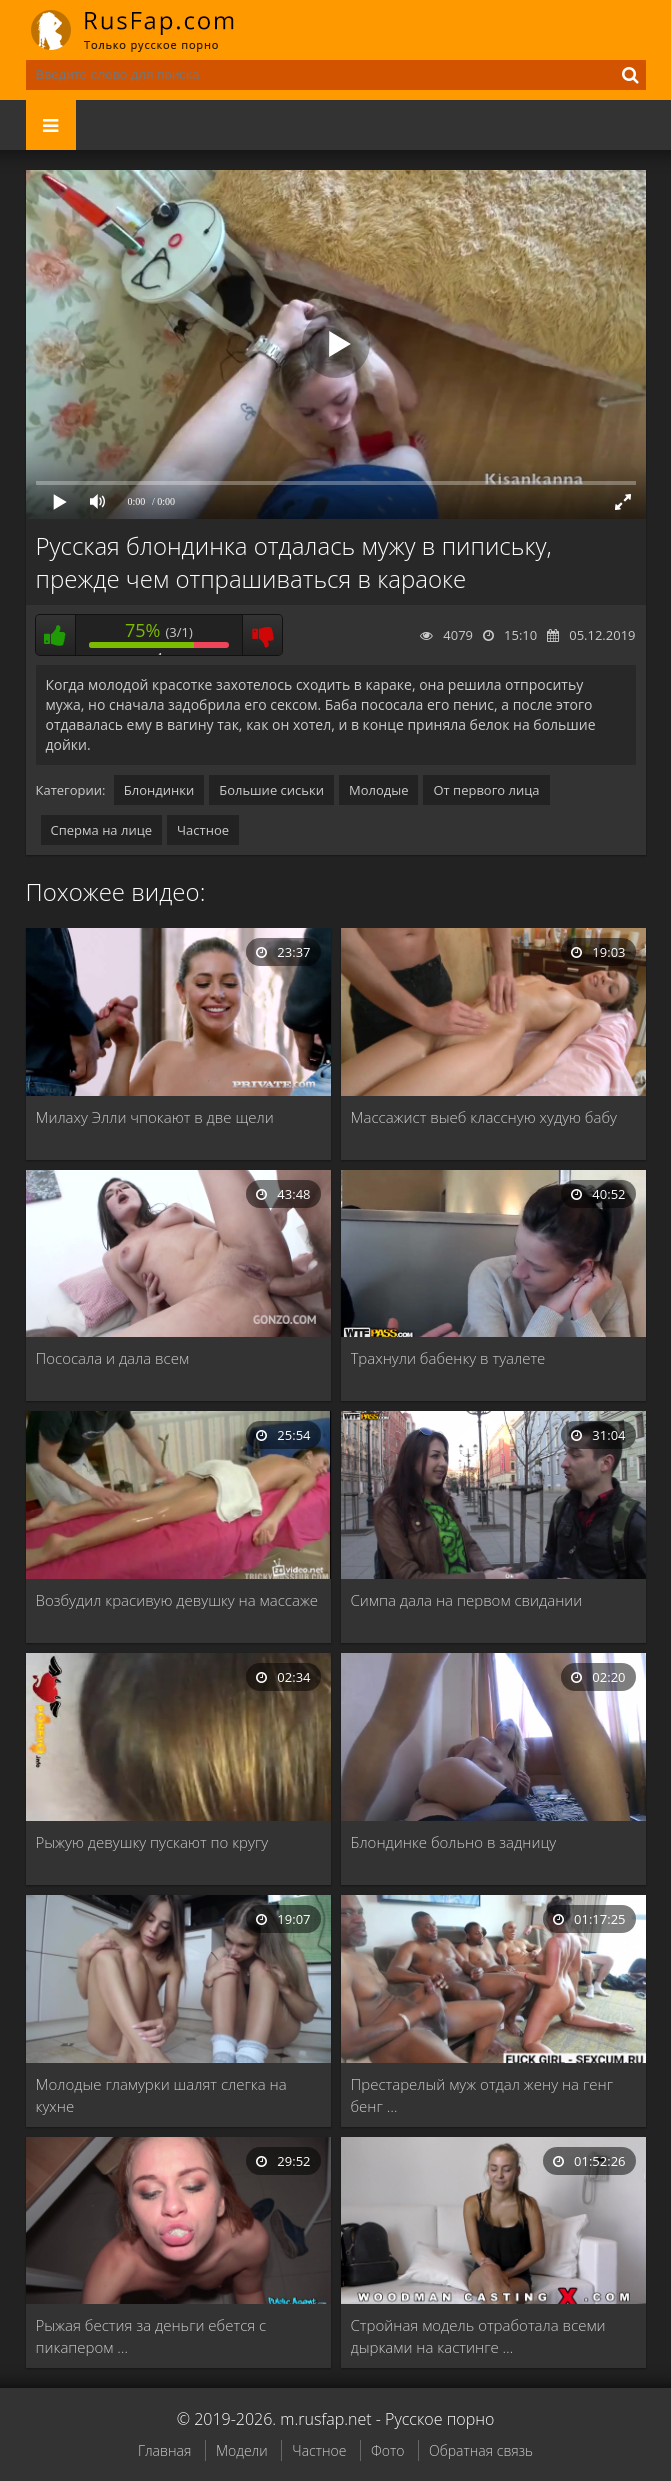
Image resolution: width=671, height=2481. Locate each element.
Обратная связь (481, 2450)
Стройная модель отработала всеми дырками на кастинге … (478, 2336)
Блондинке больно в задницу (454, 1842)
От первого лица (486, 790)
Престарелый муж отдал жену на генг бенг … (482, 2095)
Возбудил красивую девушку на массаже (177, 1600)
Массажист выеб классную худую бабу (484, 1117)
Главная (164, 2450)
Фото (387, 2450)
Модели (242, 2450)
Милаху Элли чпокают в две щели (155, 1117)
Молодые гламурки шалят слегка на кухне (161, 2095)
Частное (203, 830)
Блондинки (159, 790)
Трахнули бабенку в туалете (448, 1358)
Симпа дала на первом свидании (467, 1600)
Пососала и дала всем (113, 1358)
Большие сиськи (271, 790)
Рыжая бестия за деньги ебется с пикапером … (151, 2336)
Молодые (379, 790)
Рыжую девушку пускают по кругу (152, 1842)
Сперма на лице (102, 830)
